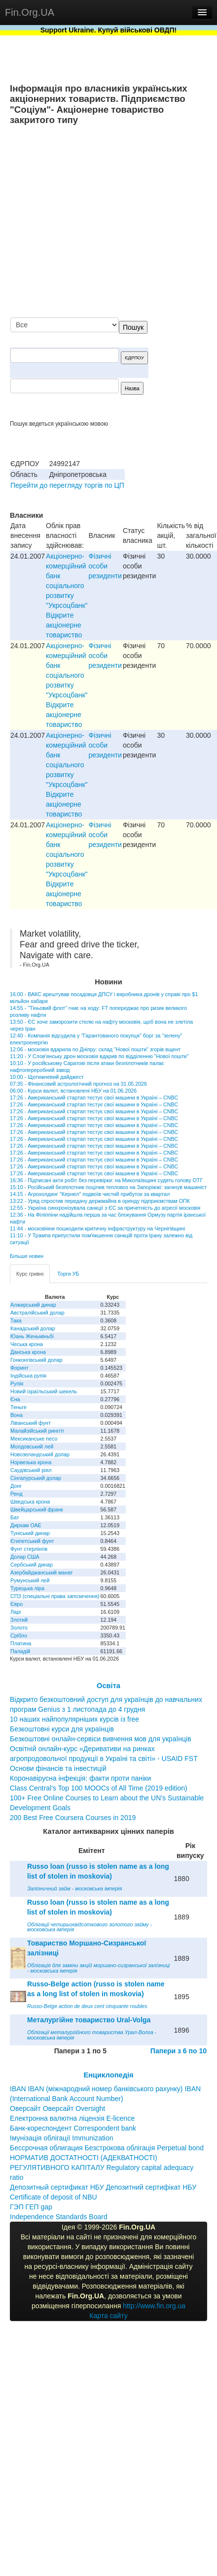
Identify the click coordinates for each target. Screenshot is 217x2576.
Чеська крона (26, 1344)
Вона (16, 1415)
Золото (19, 1628)
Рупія (16, 1383)
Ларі (15, 1612)
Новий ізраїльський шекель (43, 1391)
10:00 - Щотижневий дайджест (47, 1077)
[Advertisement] (114, 222)
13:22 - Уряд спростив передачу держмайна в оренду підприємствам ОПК (100, 1201)
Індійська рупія (28, 1376)
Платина (20, 1643)
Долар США (24, 1557)
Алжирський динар (33, 1305)
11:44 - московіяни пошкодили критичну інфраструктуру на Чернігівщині (97, 1228)
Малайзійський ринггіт (37, 1431)
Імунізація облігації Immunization (61, 2138)
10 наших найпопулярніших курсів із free (74, 1719)
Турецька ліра (27, 1588)
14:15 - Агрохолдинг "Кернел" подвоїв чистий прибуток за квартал (90, 1194)
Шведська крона (30, 1502)
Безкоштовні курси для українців (62, 1729)
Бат (14, 1517)
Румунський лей (29, 1580)
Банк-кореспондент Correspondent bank (73, 2128)
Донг (16, 1486)
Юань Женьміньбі (32, 1336)
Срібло (18, 1635)
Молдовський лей (31, 1446)
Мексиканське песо (33, 1439)
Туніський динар (30, 1533)
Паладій (20, 1651)
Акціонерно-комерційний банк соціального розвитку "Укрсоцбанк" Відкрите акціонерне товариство (66, 595)
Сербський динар (31, 1565)
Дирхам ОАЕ (25, 1525)
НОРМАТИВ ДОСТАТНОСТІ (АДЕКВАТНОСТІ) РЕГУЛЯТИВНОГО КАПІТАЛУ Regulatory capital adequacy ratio (101, 2167)
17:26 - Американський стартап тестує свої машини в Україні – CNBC (94, 1097)
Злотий (19, 1620)
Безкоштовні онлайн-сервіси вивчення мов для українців (100, 1739)
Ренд (16, 1494)
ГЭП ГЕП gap (31, 2207)
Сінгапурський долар (35, 1478)
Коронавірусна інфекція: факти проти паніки (80, 1778)
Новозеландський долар (40, 1454)
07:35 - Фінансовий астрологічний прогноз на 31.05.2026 (78, 1084)
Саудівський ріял (30, 1470)
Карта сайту (108, 2316)
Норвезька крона (30, 1462)
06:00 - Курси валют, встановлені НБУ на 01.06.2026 (73, 1091)
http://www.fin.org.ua (154, 2306)
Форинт (19, 1368)
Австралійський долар (37, 1313)
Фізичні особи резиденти (105, 566)
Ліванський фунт (30, 1423)
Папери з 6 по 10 (178, 2051)
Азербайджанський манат (41, 1572)
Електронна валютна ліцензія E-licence (72, 2118)
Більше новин (26, 1256)
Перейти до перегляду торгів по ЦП (67, 485)
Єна (15, 1399)
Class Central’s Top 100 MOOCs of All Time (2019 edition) (98, 1788)
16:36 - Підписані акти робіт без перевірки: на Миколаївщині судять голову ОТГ (106, 1180)
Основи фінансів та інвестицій (58, 1768)
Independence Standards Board (59, 2217)
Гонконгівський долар (36, 1360)
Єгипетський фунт (32, 1541)
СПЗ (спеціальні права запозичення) (55, 1596)
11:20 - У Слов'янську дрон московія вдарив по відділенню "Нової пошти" (99, 1056)
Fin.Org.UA (29, 12)
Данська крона (28, 1352)
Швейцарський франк (36, 1509)
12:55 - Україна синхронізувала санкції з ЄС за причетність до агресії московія (105, 1208)
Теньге (18, 1407)
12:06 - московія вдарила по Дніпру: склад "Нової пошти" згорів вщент (95, 1049)
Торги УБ (68, 1274)
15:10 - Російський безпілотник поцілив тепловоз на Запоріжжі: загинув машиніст (108, 1187)
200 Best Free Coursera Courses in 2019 (73, 1818)
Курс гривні (29, 1274)
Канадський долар (32, 1328)
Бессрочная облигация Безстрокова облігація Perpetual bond (107, 2148)
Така (16, 1320)
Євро (16, 1604)
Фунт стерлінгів (28, 1549)
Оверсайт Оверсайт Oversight (57, 2108)
